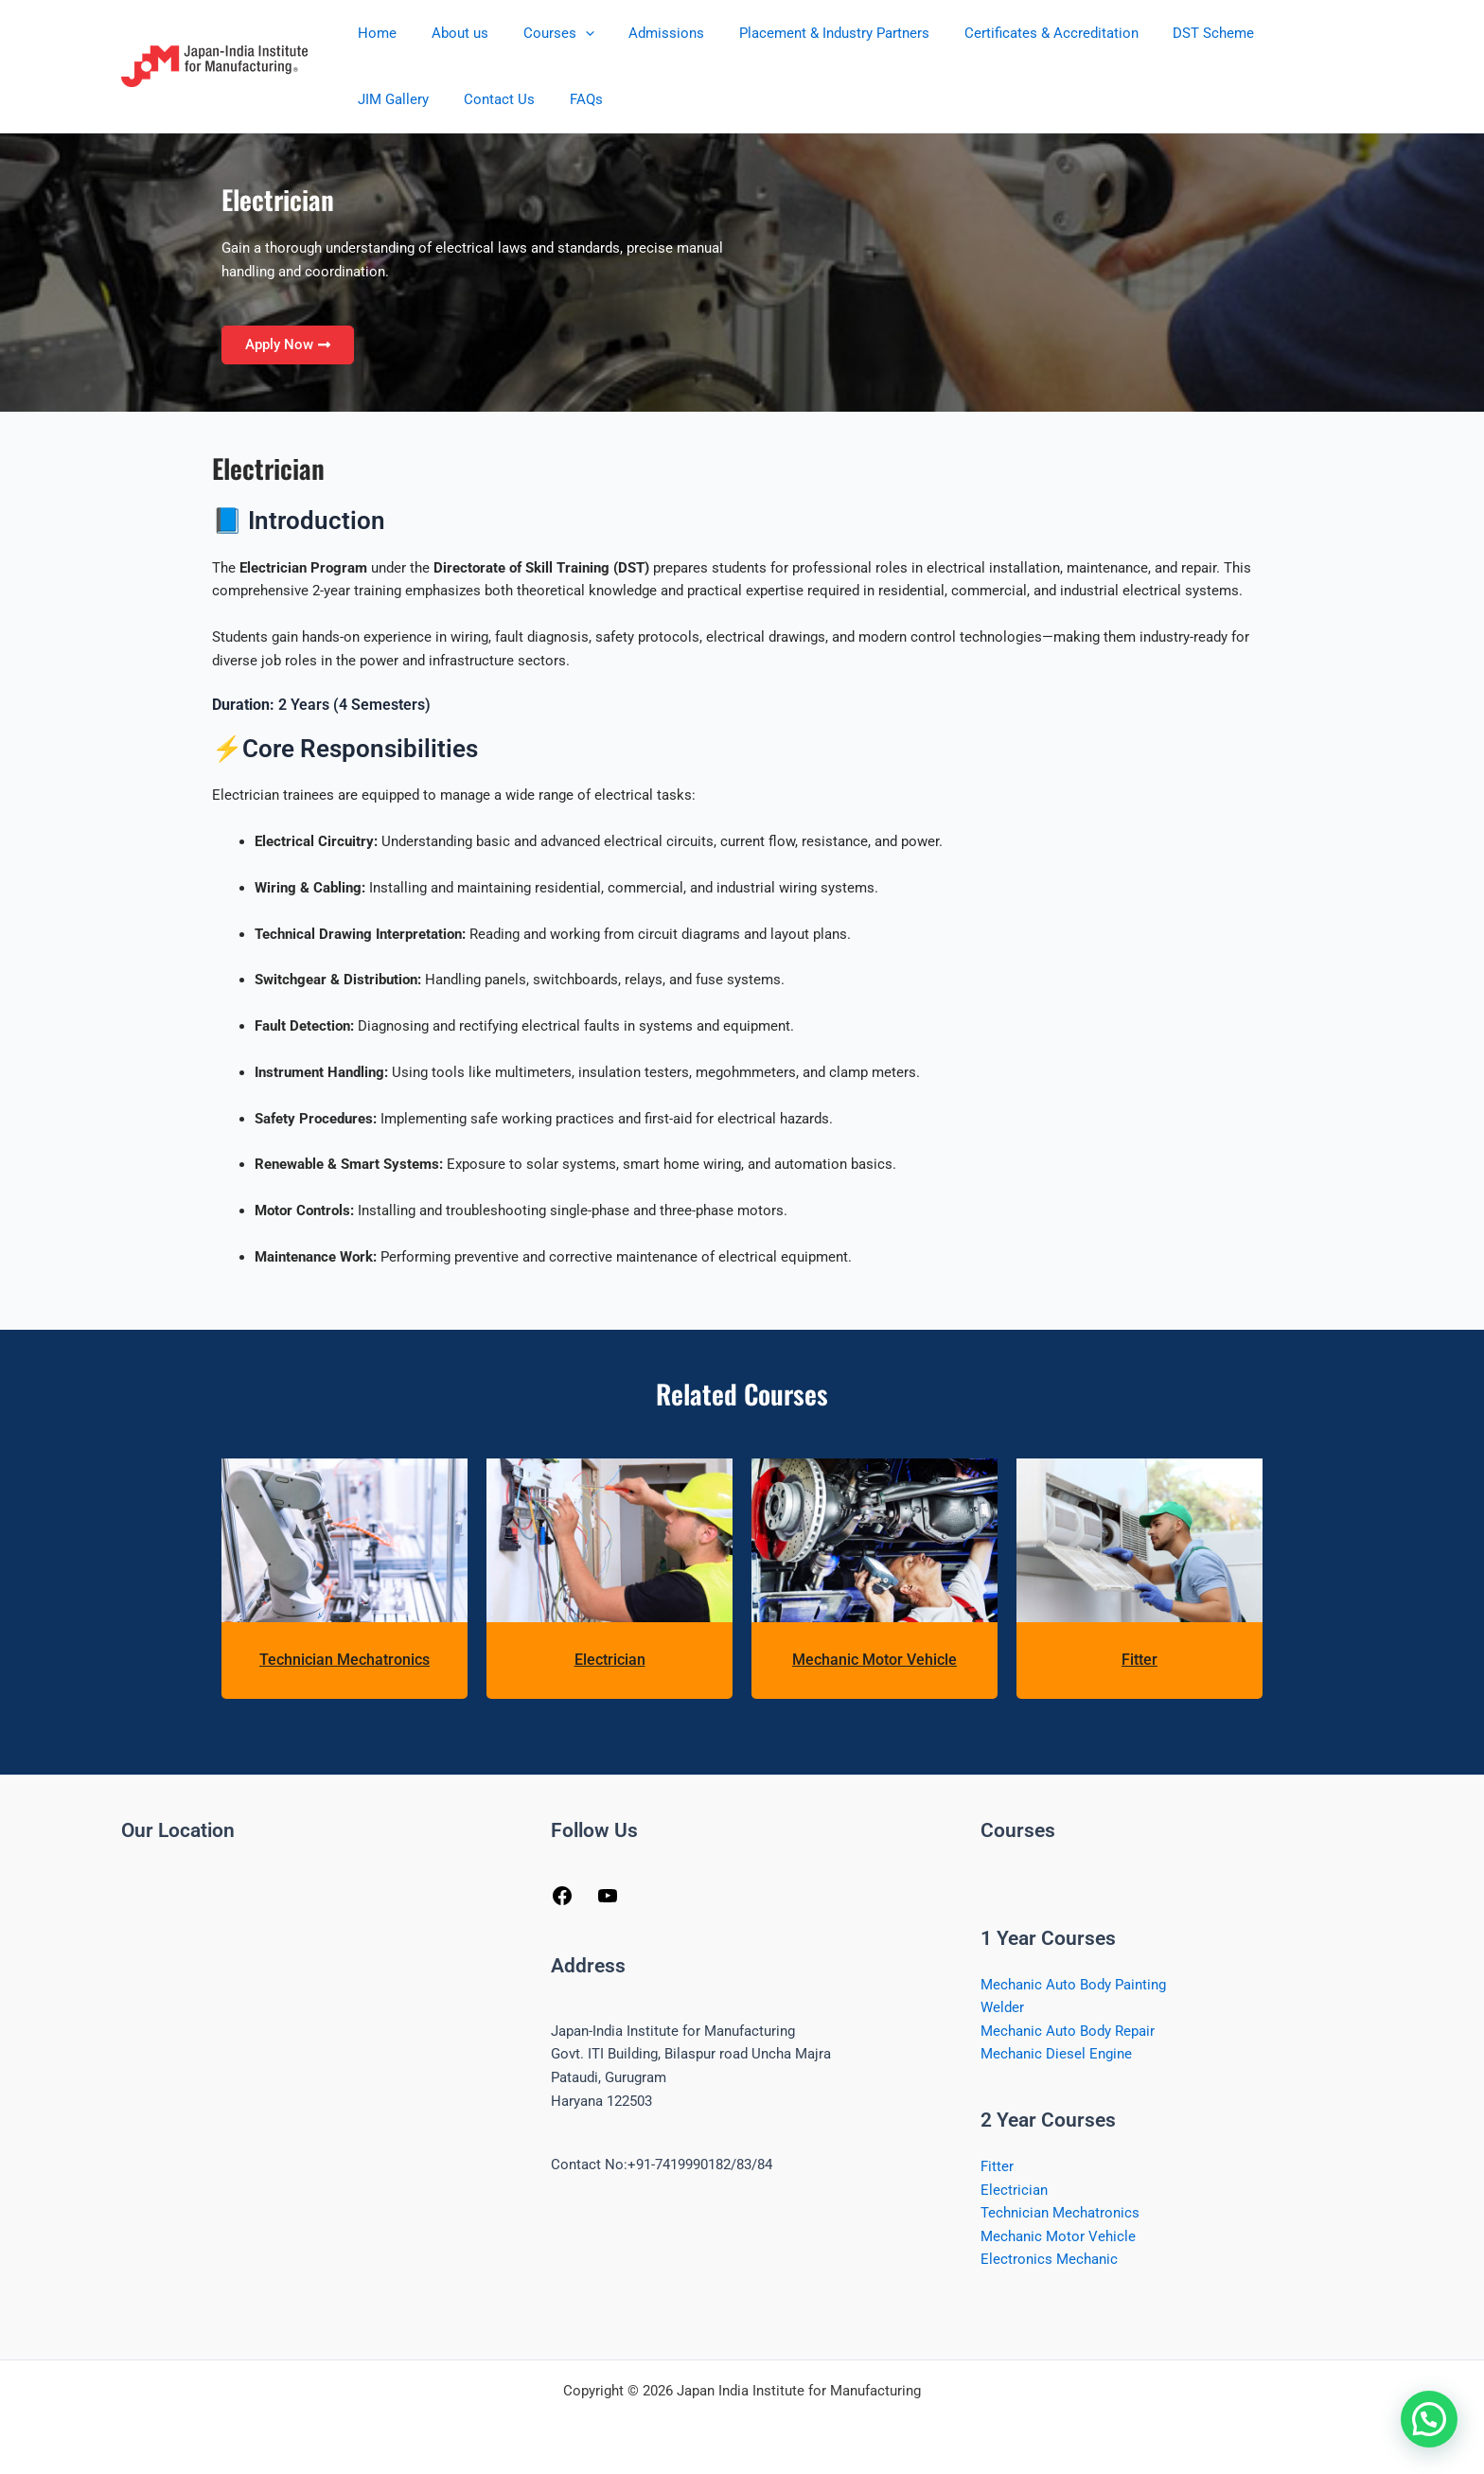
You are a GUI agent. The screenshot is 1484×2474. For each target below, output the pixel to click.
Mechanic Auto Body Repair (1067, 2032)
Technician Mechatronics (344, 1660)
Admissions (644, 33)
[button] (569, 33)
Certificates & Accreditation (1016, 33)
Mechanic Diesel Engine (1056, 2054)
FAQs (470, 99)
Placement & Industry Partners (806, 33)
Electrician (609, 1660)
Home (374, 33)
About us (450, 33)
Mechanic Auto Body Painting (1073, 1984)
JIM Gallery (1277, 33)
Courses (542, 33)
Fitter (1139, 1660)
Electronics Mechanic (1049, 2262)
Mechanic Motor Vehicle (874, 1660)
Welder (1002, 2008)
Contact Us (390, 99)
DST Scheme (1172, 33)
